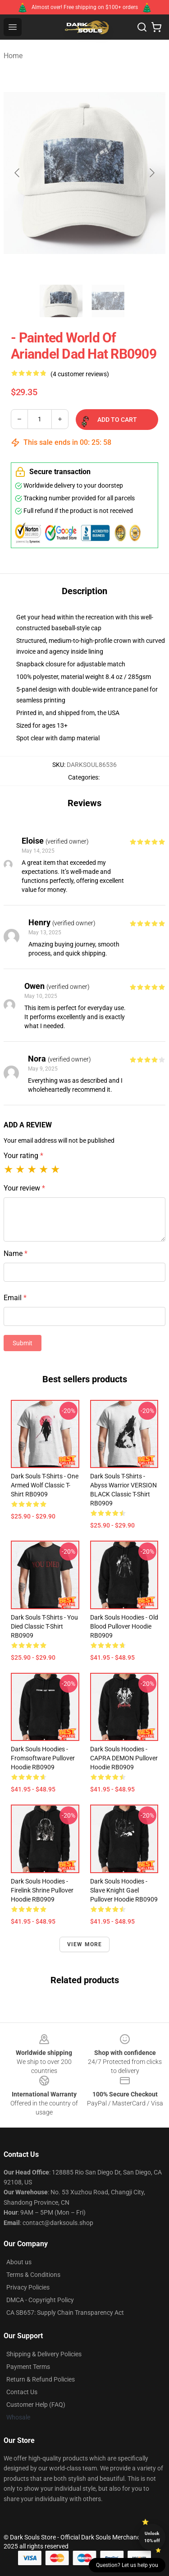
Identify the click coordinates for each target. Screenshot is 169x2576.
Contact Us (21, 2392)
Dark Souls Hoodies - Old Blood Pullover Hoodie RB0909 (124, 1626)
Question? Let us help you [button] (127, 2565)
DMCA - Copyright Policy (40, 2300)
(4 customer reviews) (79, 374)
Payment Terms (28, 2366)
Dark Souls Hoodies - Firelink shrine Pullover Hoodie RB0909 (42, 1890)
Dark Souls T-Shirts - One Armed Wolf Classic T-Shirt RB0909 (44, 1485)
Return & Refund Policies (40, 2379)
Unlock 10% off (152, 2537)
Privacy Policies (28, 2287)
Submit (22, 1343)
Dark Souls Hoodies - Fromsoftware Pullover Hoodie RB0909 (43, 1758)
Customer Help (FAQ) (35, 2404)
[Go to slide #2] (108, 301)
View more (84, 1944)
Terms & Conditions (33, 2274)
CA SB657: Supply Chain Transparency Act (65, 2312)
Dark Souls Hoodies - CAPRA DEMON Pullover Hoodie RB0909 (124, 1758)
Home (13, 55)
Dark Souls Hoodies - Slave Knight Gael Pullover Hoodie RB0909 (124, 1890)
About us (19, 2262)
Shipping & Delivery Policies (44, 2354)
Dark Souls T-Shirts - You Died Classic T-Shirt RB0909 (44, 1626)
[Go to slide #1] (61, 301)
